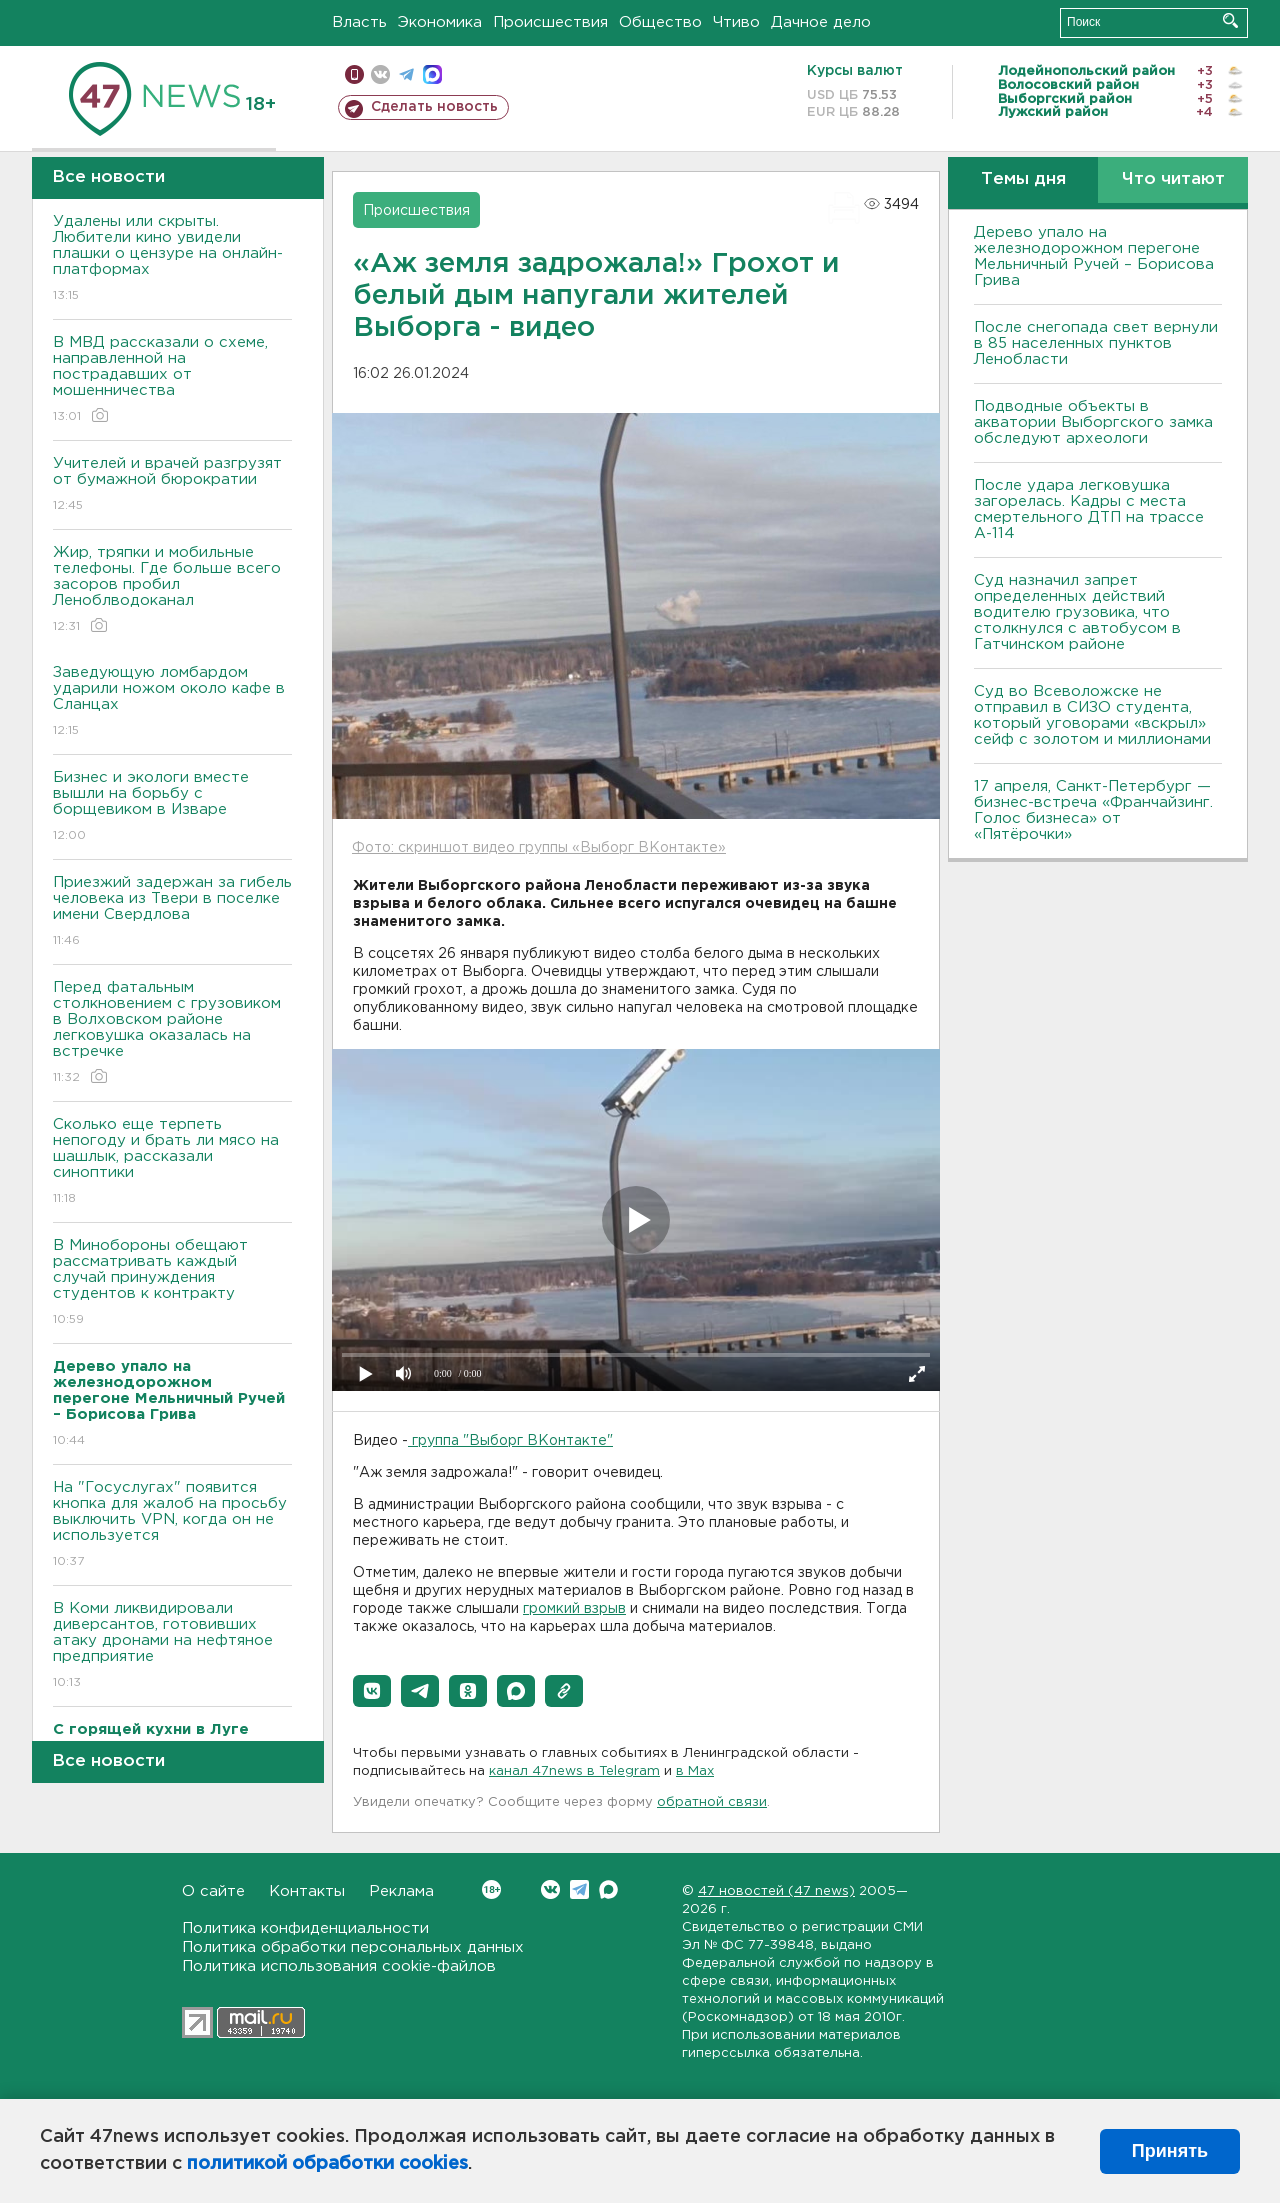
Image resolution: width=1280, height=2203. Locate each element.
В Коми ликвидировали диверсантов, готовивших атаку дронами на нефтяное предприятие (172, 1646)
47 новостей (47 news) (776, 1891)
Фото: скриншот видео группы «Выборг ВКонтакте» (539, 848)
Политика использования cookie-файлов (339, 1966)
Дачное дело (821, 22)
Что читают (1173, 179)
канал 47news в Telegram (574, 1771)
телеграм (406, 74)
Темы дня (1023, 179)
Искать (1230, 20)
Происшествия (550, 22)
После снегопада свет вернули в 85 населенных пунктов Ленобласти (1096, 343)
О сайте (213, 1891)
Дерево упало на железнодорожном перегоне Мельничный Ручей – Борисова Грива (1094, 256)
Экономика (440, 22)
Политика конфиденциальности (305, 1928)
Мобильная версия (354, 74)
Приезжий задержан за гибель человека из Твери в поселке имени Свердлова (172, 912)
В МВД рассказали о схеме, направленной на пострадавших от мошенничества (172, 380)
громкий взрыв (574, 1609)
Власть (359, 22)
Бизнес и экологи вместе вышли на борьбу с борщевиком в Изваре (172, 807)
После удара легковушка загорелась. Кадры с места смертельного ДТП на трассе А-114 (1089, 509)
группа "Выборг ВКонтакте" (510, 1441)
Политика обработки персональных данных (353, 1947)
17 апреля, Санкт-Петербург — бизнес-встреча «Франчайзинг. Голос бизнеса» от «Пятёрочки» (1093, 810)
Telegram (579, 1889)
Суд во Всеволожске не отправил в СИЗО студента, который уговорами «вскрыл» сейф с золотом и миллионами (1092, 715)
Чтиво (736, 22)
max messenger (432, 74)
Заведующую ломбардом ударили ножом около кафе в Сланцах (172, 702)
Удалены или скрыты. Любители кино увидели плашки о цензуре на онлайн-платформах (172, 259)
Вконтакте (491, 1889)
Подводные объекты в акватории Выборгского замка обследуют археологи (1093, 422)
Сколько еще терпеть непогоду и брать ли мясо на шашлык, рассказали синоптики (172, 1162)
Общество (660, 22)
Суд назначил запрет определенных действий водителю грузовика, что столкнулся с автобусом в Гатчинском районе (1077, 612)
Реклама (401, 1891)
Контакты (307, 1891)
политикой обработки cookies (327, 2164)
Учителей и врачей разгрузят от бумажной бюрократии (172, 485)
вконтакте (380, 74)
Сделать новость (434, 107)
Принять (1170, 2151)
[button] (372, 1691)
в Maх (695, 1771)
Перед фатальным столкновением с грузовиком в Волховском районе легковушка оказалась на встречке (172, 1033)
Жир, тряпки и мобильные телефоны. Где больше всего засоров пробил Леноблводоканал (172, 590)
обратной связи (712, 1802)
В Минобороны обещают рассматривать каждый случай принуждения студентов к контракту (172, 1283)
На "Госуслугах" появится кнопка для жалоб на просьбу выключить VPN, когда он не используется (172, 1525)
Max (608, 1889)
